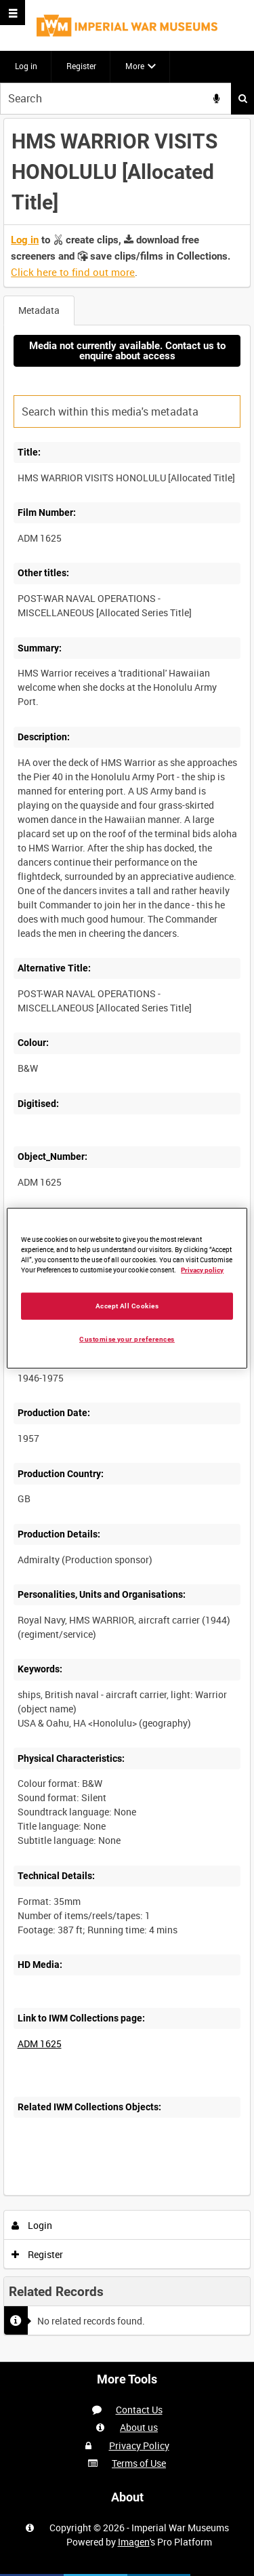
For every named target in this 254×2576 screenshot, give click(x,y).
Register (81, 65)
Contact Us (139, 2409)
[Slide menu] (12, 12)
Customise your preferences (127, 1338)
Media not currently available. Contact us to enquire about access (127, 351)
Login (32, 2225)
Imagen (134, 2541)
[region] (126, 1288)
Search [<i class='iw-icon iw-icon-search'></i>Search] (242, 98)
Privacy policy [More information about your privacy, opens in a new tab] (202, 1270)
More (134, 65)
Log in (26, 65)
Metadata (39, 310)
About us (139, 2427)
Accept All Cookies (127, 1305)
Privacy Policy (139, 2445)
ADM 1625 (40, 2043)
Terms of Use (139, 2463)
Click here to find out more (73, 272)
